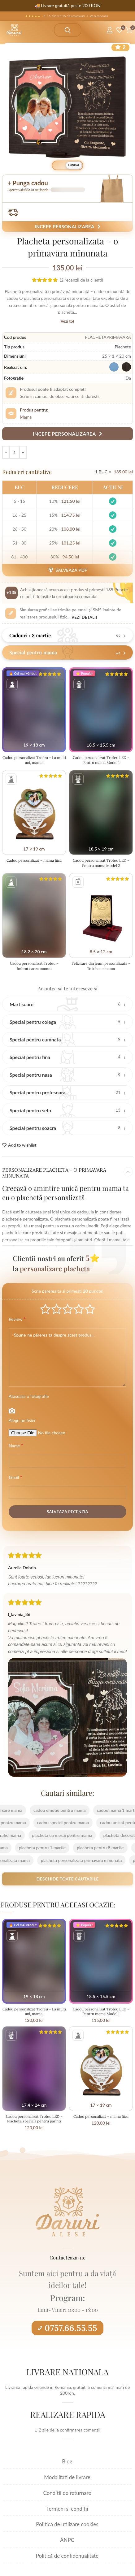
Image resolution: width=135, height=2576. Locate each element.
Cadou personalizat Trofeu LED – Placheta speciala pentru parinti (34, 2118)
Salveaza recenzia (67, 1511)
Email (15, 1477)
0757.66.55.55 (67, 2328)
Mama (26, 417)
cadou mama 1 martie (108, 1810)
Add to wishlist (22, 1145)
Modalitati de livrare (67, 2477)
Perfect (90, 1308)
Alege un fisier (22, 1420)
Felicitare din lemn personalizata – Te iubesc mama (101, 966)
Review (17, 1319)
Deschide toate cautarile (67, 1878)
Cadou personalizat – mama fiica (34, 860)
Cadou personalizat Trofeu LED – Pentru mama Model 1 (101, 760)
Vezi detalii (84, 617)
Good (78, 1308)
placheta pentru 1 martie (51, 1847)
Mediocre (56, 1308)
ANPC (67, 2540)
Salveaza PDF (67, 570)
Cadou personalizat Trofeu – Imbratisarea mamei (34, 966)
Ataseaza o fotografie (29, 1396)
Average (67, 1308)
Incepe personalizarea (67, 226)
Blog (67, 2461)
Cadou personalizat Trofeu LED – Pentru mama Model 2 (101, 863)
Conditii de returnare (67, 2493)
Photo (12, 1410)
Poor (45, 1308)
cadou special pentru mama (72, 1822)
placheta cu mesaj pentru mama (53, 1835)
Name (16, 1445)
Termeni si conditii (67, 2508)
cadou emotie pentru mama (50, 1810)
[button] (67, 188)
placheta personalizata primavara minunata (72, 1860)
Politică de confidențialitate (67, 2555)
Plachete (123, 346)
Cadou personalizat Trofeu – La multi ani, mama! (34, 760)
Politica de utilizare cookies (67, 2524)
